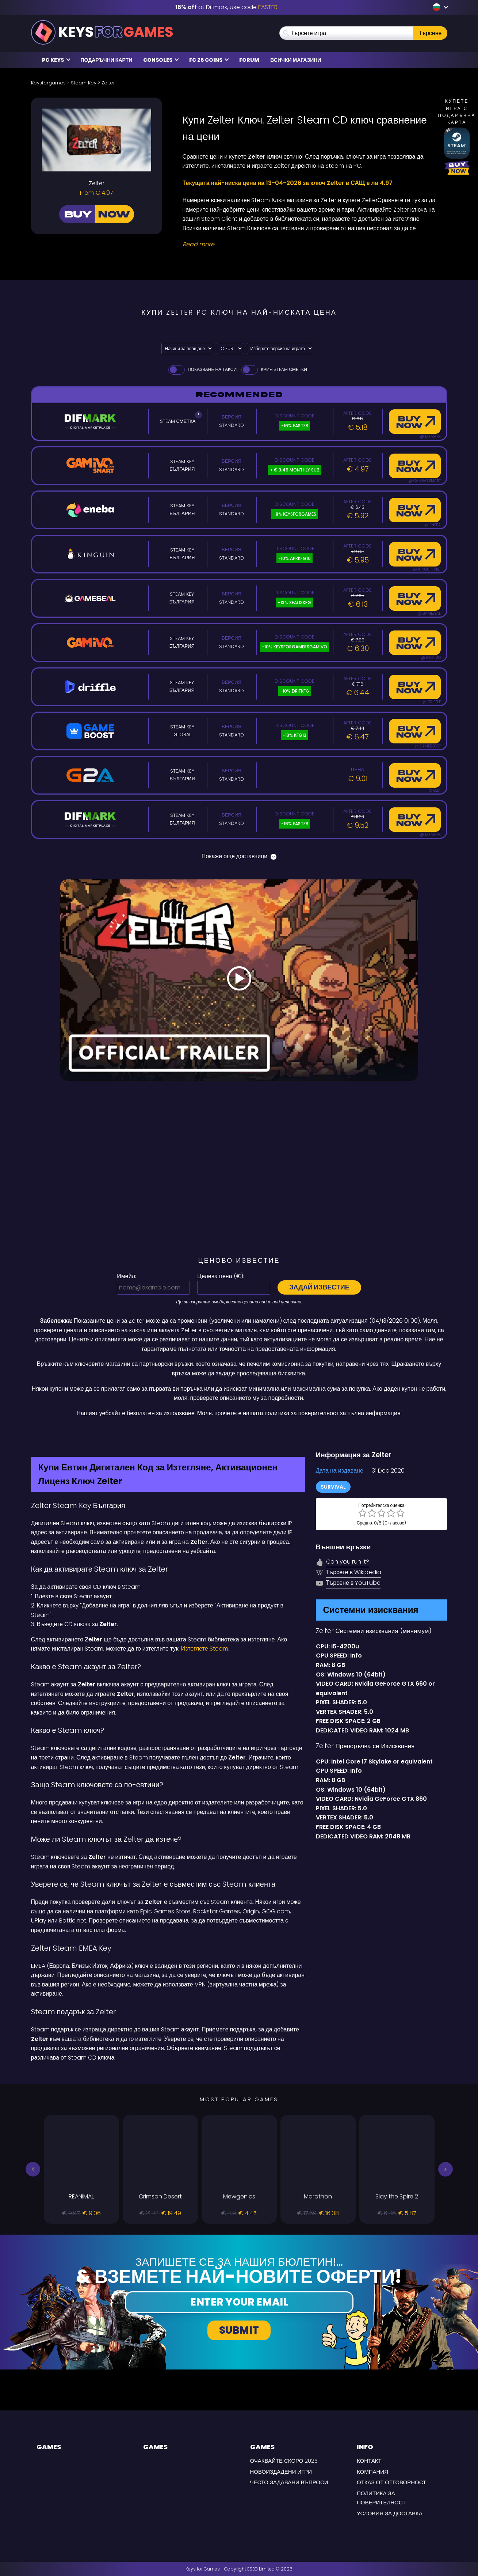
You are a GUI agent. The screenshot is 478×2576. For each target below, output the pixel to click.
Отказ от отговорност (391, 2482)
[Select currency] (230, 348)
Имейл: (126, 1276)
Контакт (369, 2461)
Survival (333, 1486)
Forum (249, 60)
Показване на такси (202, 369)
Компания (372, 2471)
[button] (33, 2169)
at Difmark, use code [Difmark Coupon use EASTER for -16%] (226, 7)
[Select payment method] (187, 348)
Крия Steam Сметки (273, 369)
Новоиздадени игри (281, 2471)
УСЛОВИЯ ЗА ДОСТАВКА (389, 2513)
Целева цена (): (220, 1276)
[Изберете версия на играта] (280, 348)
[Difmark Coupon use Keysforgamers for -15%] (239, 1433)
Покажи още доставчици (239, 856)
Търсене (429, 33)
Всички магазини (295, 60)
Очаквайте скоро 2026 (284, 2461)
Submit (239, 2330)
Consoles (161, 60)
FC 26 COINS (209, 60)
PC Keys (56, 60)
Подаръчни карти (107, 60)
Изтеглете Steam (204, 1648)
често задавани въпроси (289, 2482)
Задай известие (319, 1287)
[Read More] (310, 244)
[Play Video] (239, 980)
